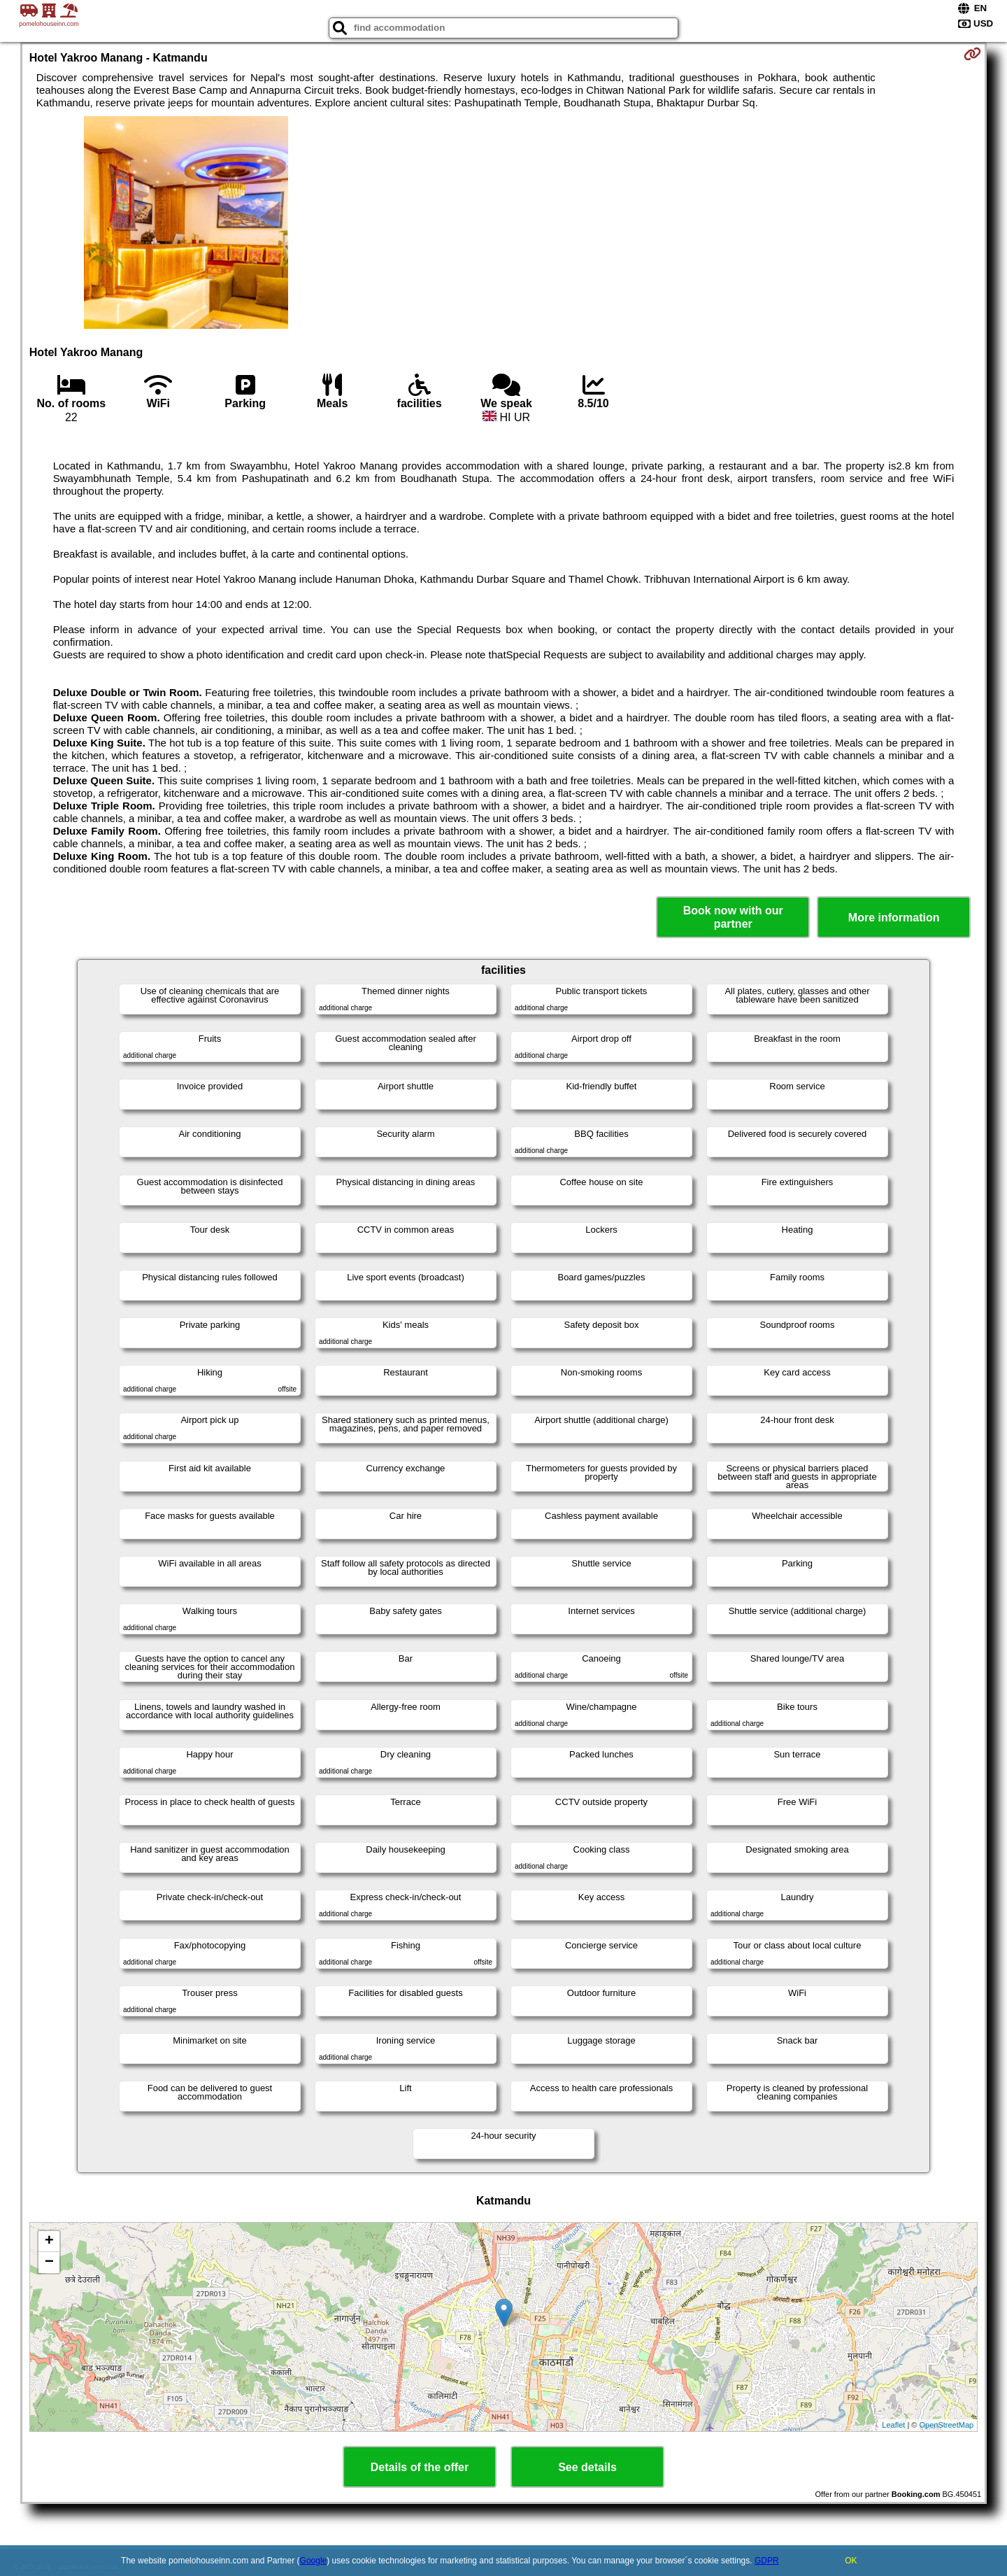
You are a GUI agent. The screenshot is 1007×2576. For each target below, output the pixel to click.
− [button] (49, 2262)
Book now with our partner (733, 917)
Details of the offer (420, 2467)
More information (894, 917)
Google (313, 2561)
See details (587, 2467)
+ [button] (49, 2241)
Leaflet (893, 2425)
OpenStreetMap (947, 2425)
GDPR (767, 2561)
